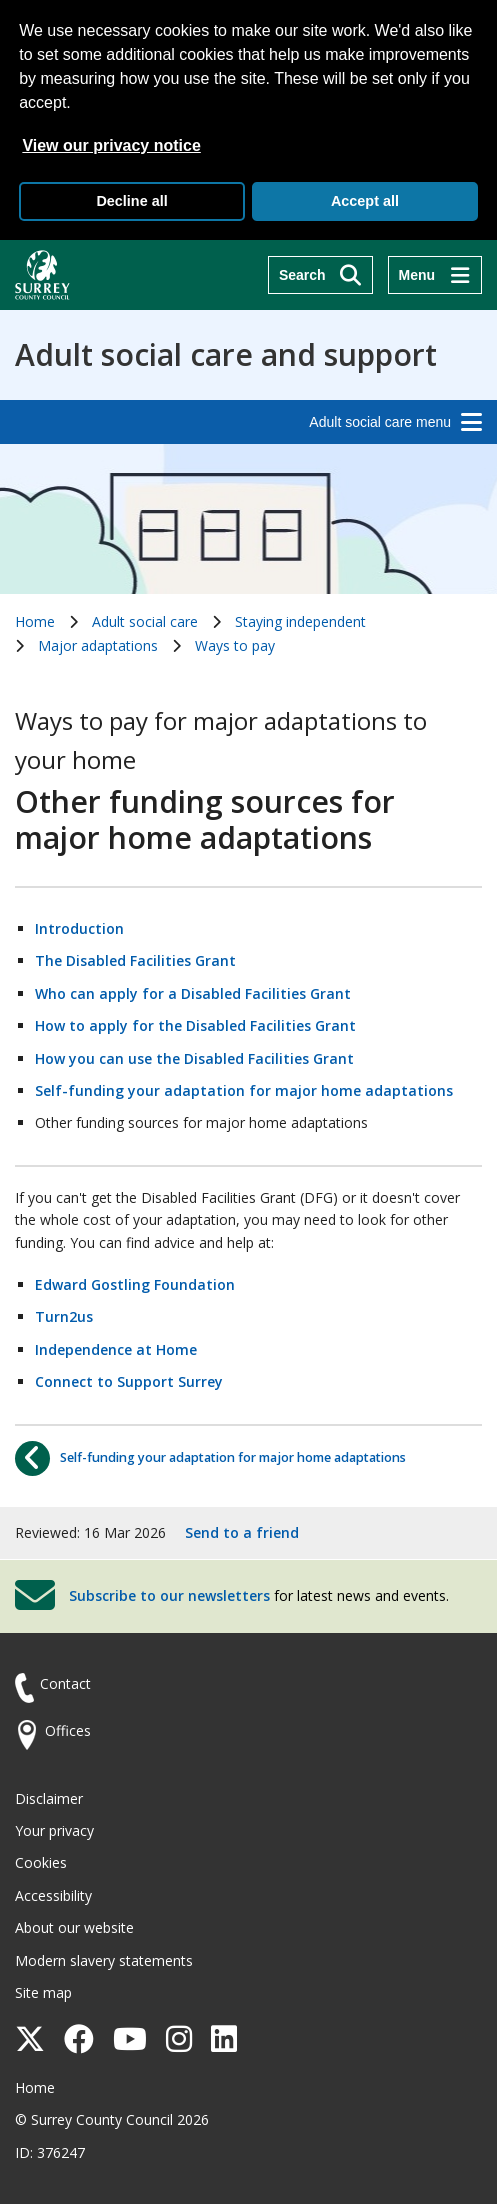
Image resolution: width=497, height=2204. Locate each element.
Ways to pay (235, 645)
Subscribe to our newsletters (169, 1595)
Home (35, 621)
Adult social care (145, 621)
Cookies (41, 1862)
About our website (74, 1927)
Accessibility (53, 1895)
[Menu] (435, 275)
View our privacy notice (111, 145)
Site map (43, 1992)
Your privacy (54, 1830)
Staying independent (300, 621)
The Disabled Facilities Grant (135, 960)
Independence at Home (116, 1349)
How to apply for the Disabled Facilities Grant (195, 1025)
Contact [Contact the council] (65, 1683)
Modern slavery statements (104, 1960)
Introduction (79, 928)
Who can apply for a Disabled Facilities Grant (193, 993)
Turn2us (64, 1316)
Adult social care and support (226, 355)
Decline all (131, 201)
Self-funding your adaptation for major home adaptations (244, 1090)
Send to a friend (242, 1532)
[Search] (320, 275)
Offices (68, 1730)
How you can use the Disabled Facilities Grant (194, 1058)
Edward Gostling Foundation (135, 1284)
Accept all (365, 201)
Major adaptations (98, 645)
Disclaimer (49, 1798)
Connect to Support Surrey (129, 1381)
